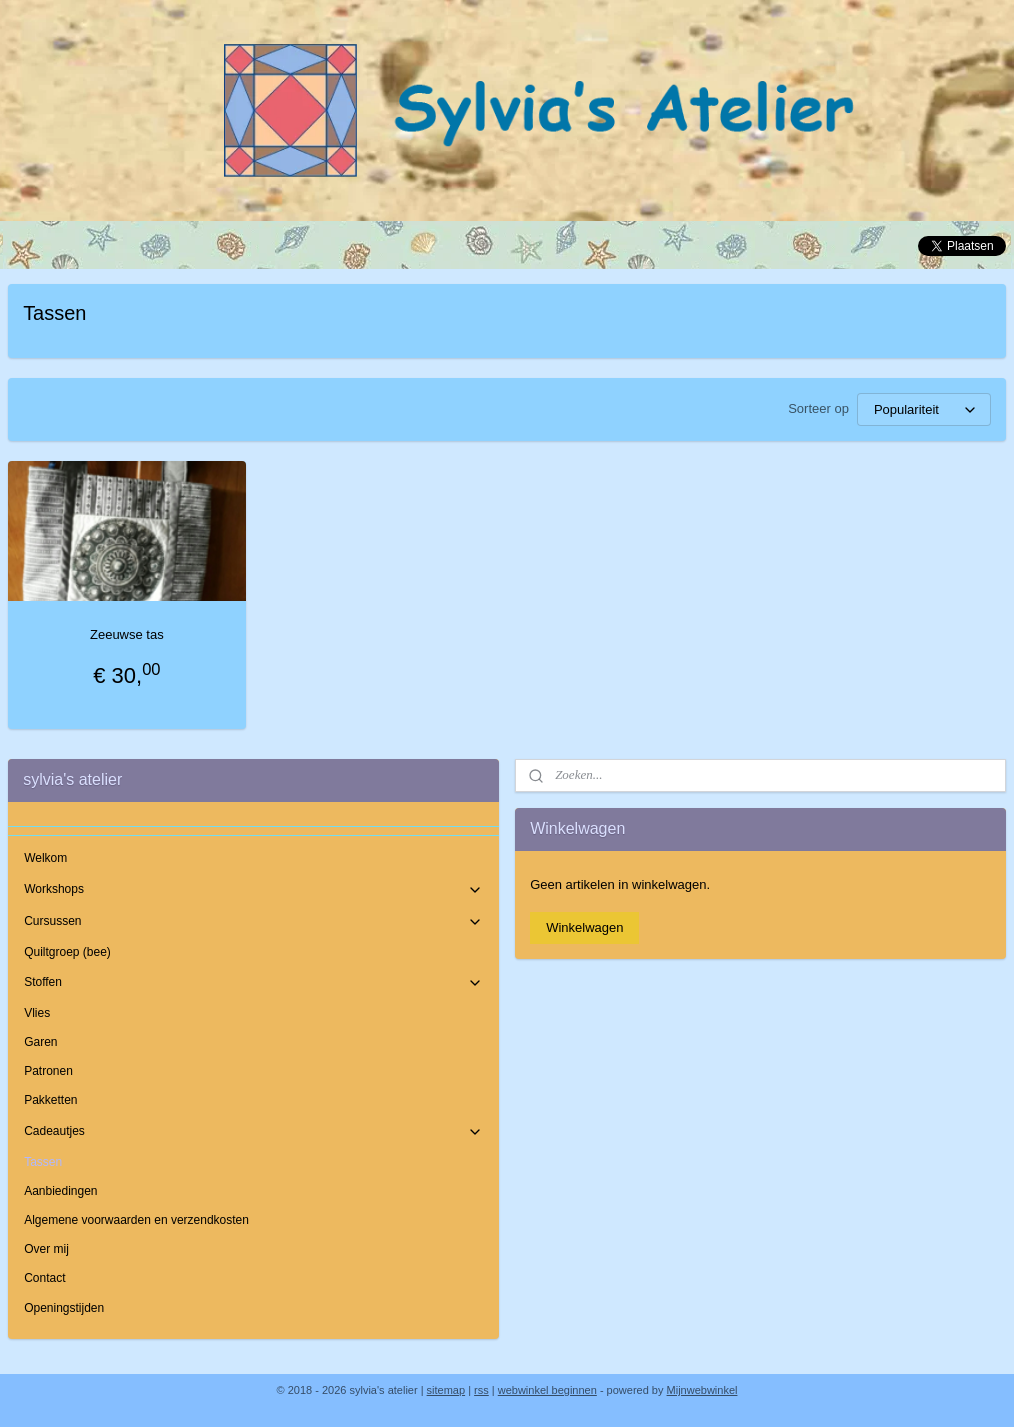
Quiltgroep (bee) (67, 952)
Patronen (48, 1071)
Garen (40, 1042)
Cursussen (253, 922)
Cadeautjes (253, 1132)
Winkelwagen (584, 927)
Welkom (45, 858)
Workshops (253, 890)
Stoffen (253, 983)
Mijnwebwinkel (702, 1390)
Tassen (43, 1162)
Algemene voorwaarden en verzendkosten (136, 1220)
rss (481, 1390)
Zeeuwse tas (127, 634)
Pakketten (50, 1100)
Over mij (46, 1249)
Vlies (37, 1013)
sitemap (446, 1390)
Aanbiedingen (60, 1191)
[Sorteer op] (924, 409)
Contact (44, 1278)
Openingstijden (64, 1308)
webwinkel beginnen (547, 1390)
